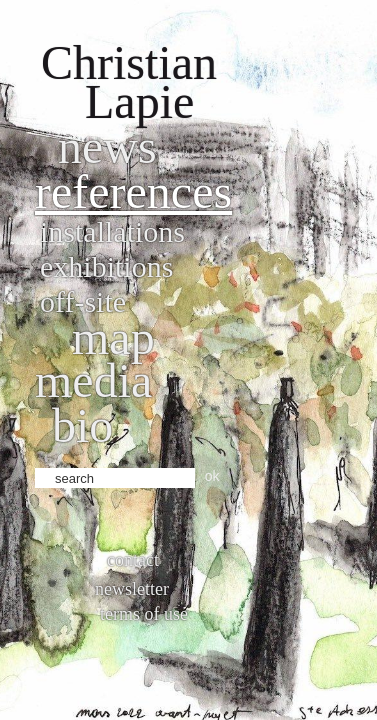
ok (212, 476)
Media (93, 380)
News (107, 146)
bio (82, 425)
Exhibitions (106, 266)
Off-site (83, 301)
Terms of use (144, 614)
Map (113, 337)
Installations (112, 231)
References (133, 191)
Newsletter (132, 589)
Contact (133, 560)
